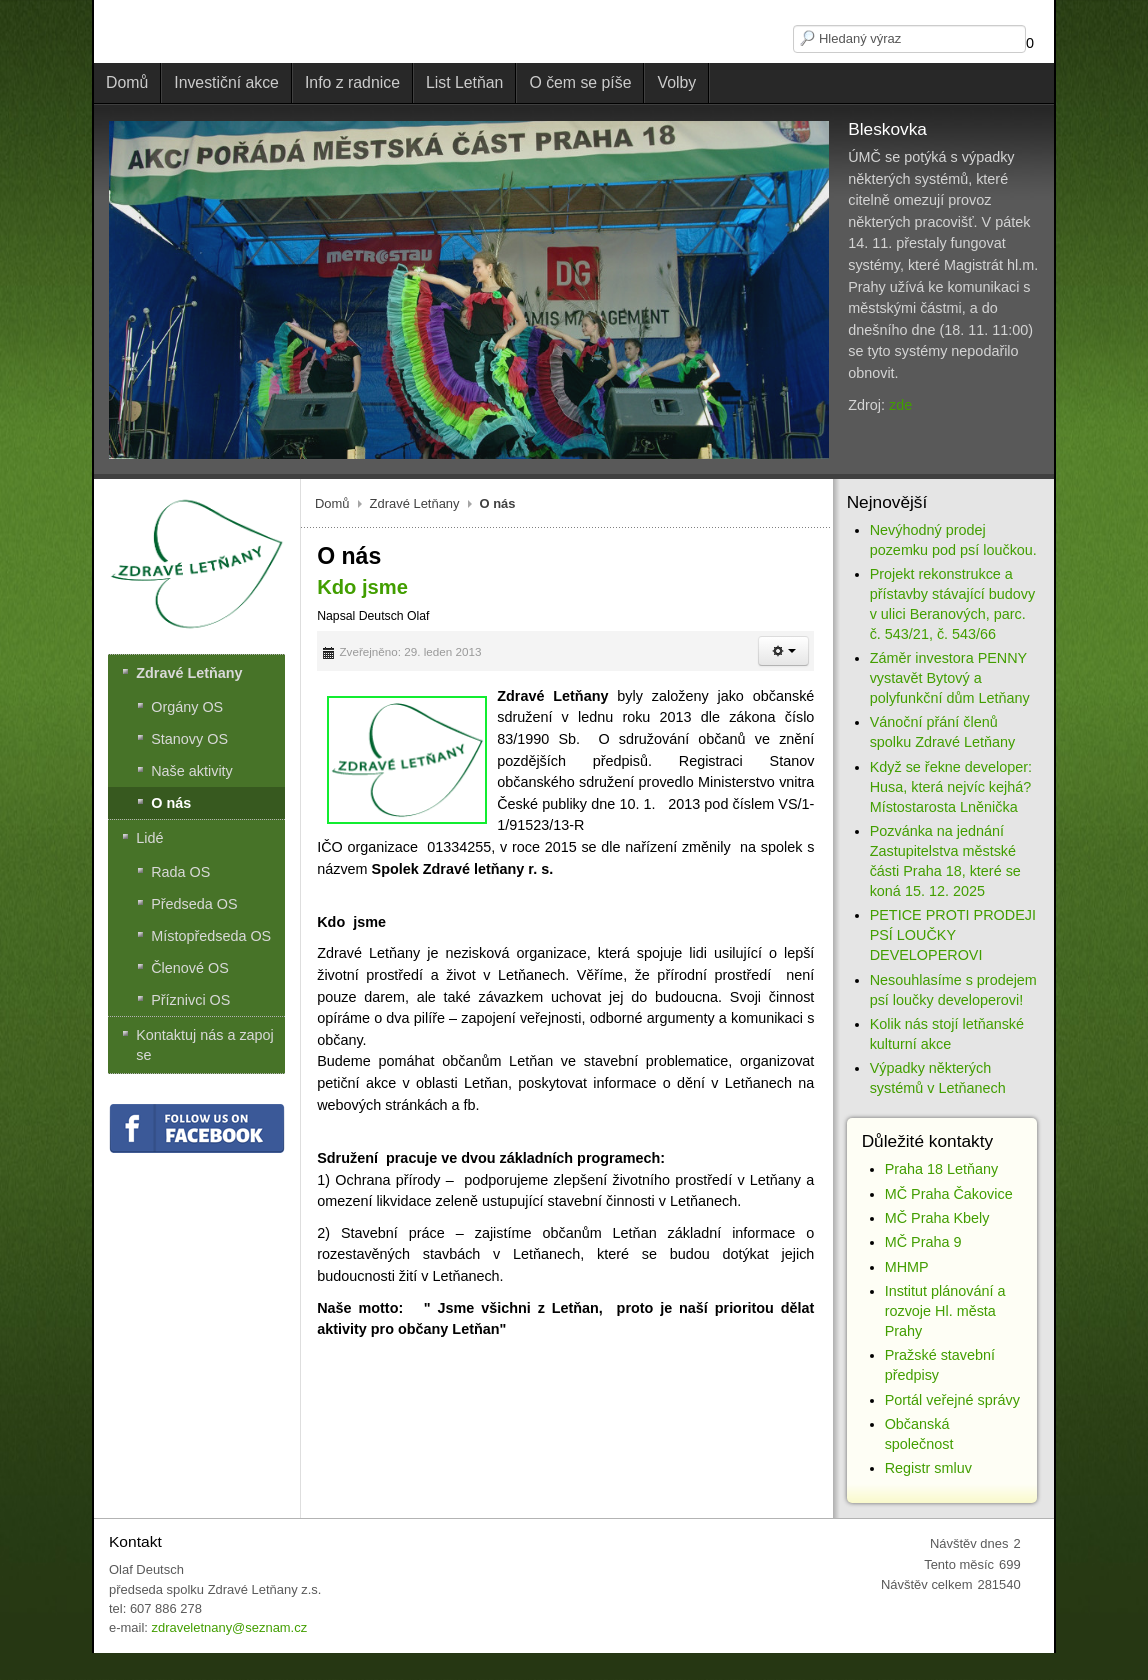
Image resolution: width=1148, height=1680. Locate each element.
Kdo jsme (362, 587)
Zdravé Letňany (415, 503)
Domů (332, 503)
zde (900, 405)
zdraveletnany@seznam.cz (229, 1627)
